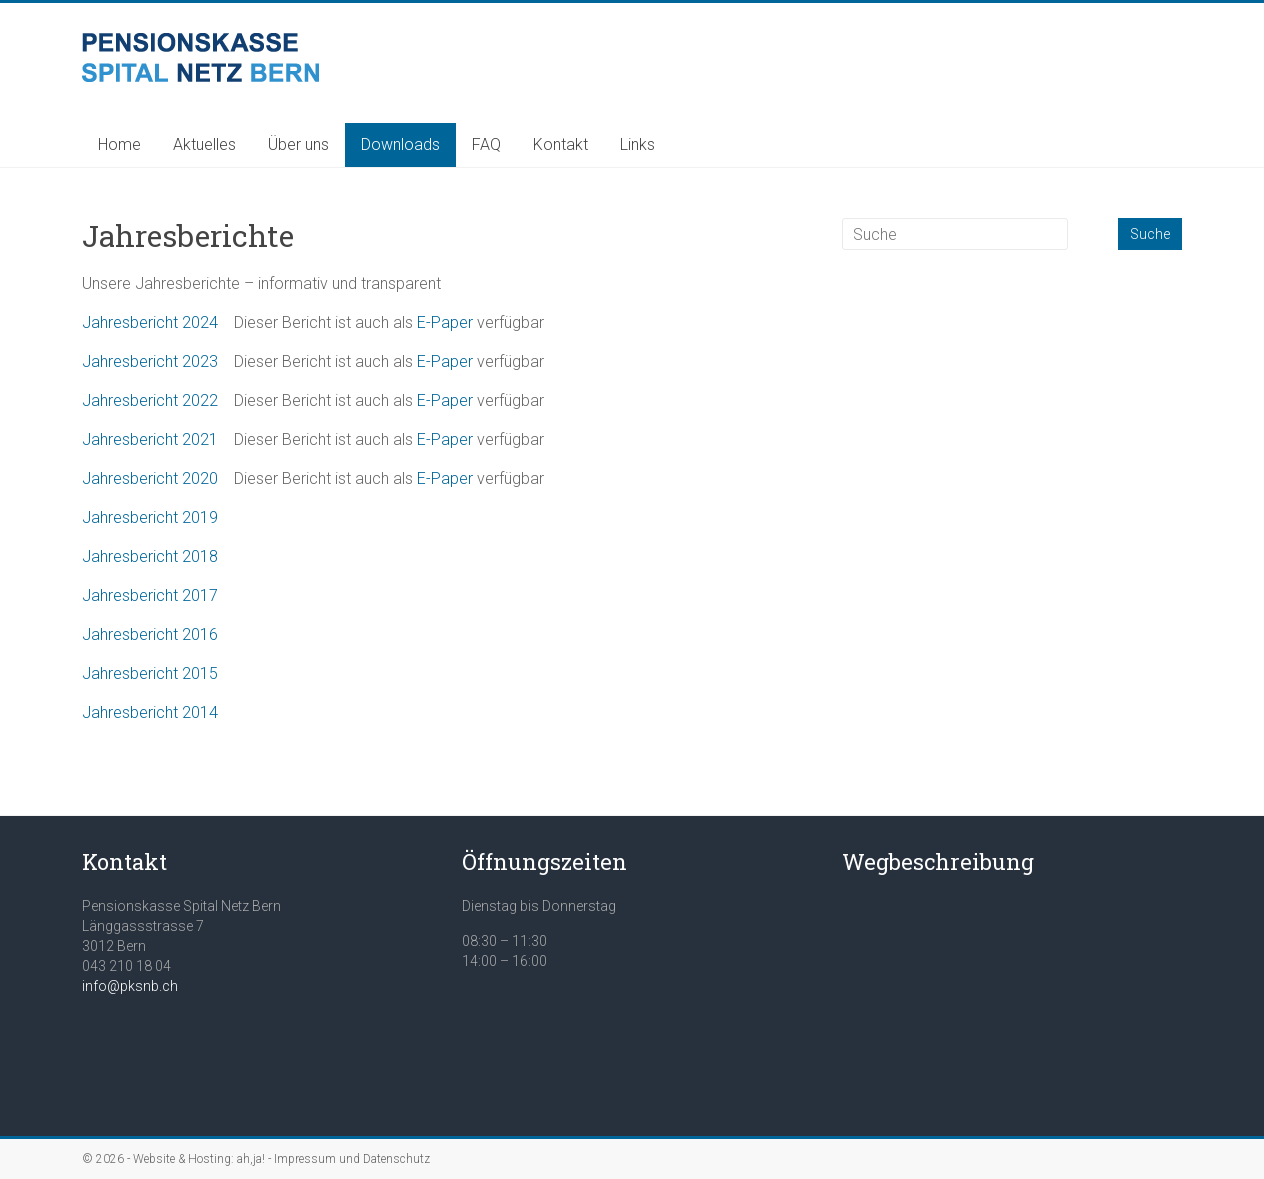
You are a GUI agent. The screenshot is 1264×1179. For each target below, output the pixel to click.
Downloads (400, 144)
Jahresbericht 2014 (150, 712)
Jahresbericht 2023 (150, 361)
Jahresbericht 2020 (150, 478)
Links (637, 144)
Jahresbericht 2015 (150, 673)
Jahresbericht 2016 (150, 634)
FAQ (486, 144)
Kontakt (560, 144)
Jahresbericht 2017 (150, 595)
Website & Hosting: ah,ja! (199, 1159)
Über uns (298, 144)
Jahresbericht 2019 (150, 517)
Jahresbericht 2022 (150, 400)
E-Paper (445, 322)
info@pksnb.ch (130, 986)
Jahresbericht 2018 (150, 556)
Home (119, 144)
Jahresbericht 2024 (150, 322)
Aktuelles (204, 144)
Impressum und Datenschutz (352, 1159)
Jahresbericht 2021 (150, 439)
